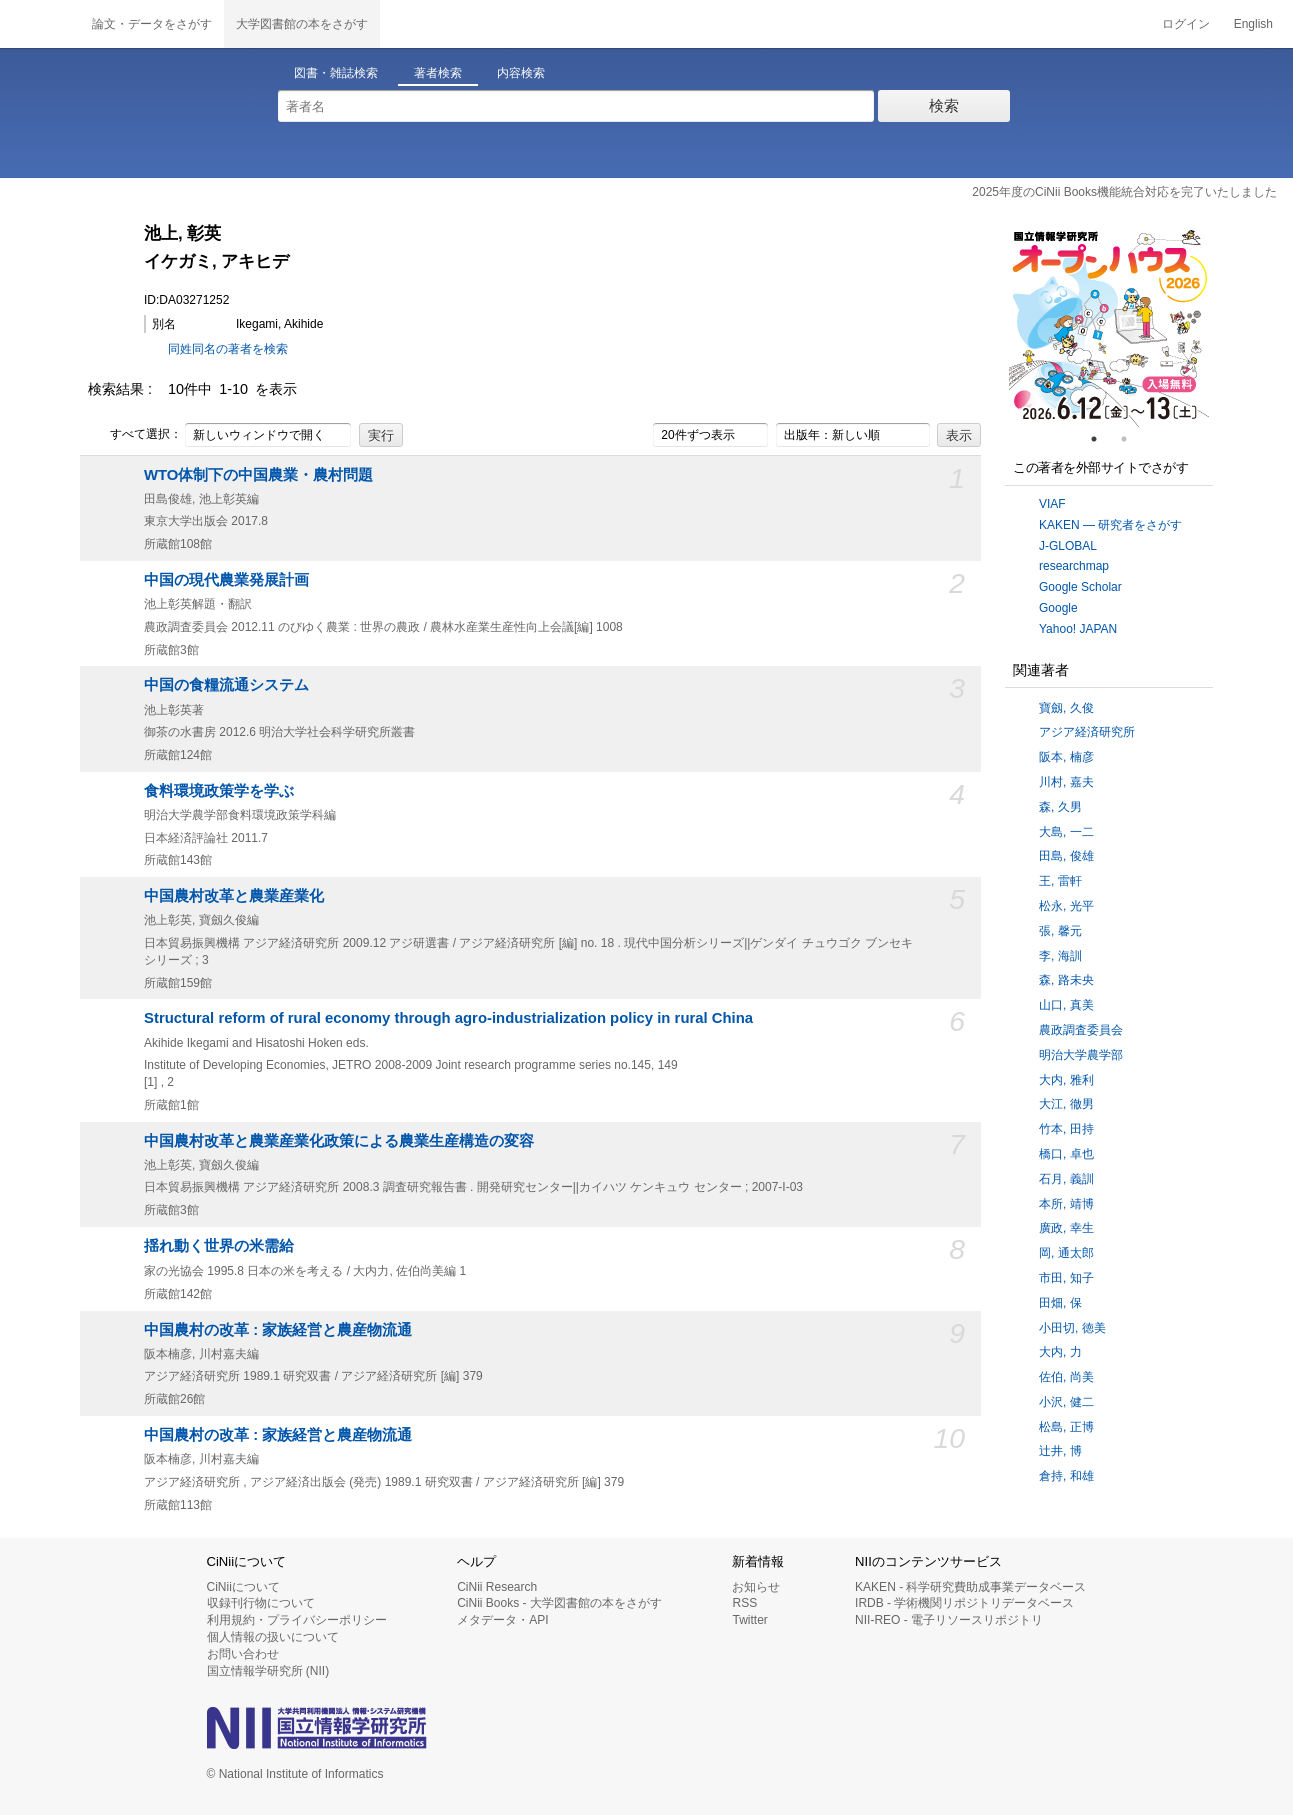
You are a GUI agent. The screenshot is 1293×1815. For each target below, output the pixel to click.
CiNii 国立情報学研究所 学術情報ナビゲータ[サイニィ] (40, 24)
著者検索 (438, 73)
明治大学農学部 (1081, 1055)
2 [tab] (1132, 439)
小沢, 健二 (1066, 1402)
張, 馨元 (1060, 931)
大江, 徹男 (1066, 1104)
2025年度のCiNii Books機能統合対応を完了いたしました (1124, 192)
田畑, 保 (1060, 1303)
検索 (944, 105)
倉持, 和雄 (1066, 1476)
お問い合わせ (243, 1654)
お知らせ (756, 1587)
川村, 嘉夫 (1066, 782)
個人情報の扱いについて (273, 1637)
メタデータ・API (502, 1620)
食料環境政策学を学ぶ (219, 791)
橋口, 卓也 (1066, 1154)
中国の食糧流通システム (226, 685)
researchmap (1074, 566)
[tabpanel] (1109, 327)
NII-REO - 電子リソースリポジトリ (949, 1620)
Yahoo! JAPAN (1078, 629)
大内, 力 (1060, 1352)
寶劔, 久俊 (1066, 708)
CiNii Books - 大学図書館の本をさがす (559, 1603)
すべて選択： (135, 435)
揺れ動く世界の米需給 (219, 1246)
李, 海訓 (1060, 956)
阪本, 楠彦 (1066, 757)
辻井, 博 (1060, 1451)
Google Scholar (1080, 587)
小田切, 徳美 (1072, 1328)
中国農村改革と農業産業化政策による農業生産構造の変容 (339, 1141)
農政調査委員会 (1081, 1030)
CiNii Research (497, 1587)
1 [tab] (1102, 439)
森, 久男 (1060, 807)
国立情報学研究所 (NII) (268, 1671)
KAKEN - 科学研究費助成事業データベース (970, 1587)
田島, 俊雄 (1066, 856)
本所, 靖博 (1066, 1204)
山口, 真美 (1066, 1005)
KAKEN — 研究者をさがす (1110, 525)
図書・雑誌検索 (336, 73)
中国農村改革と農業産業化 (234, 896)
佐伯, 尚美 (1066, 1377)
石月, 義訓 (1066, 1179)
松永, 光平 (1066, 906)
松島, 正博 (1066, 1427)
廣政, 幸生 (1066, 1228)
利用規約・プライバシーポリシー (297, 1620)
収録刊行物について (261, 1603)
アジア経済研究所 (1087, 732)
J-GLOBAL (1068, 546)
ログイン (1186, 24)
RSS (744, 1603)
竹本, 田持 (1066, 1129)
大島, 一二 (1066, 832)
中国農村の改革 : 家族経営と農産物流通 (278, 1330)
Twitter (749, 1620)
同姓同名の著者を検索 (228, 349)
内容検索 (521, 73)
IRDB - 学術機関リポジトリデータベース (964, 1603)
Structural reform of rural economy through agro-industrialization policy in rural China (448, 1018)
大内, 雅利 (1066, 1080)
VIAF (1052, 504)
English (1253, 24)
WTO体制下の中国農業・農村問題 (258, 475)
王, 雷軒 (1060, 881)
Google (1058, 608)
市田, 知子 (1066, 1278)
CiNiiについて (243, 1587)
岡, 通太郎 (1066, 1253)
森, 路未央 (1066, 980)
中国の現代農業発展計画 (226, 580)
